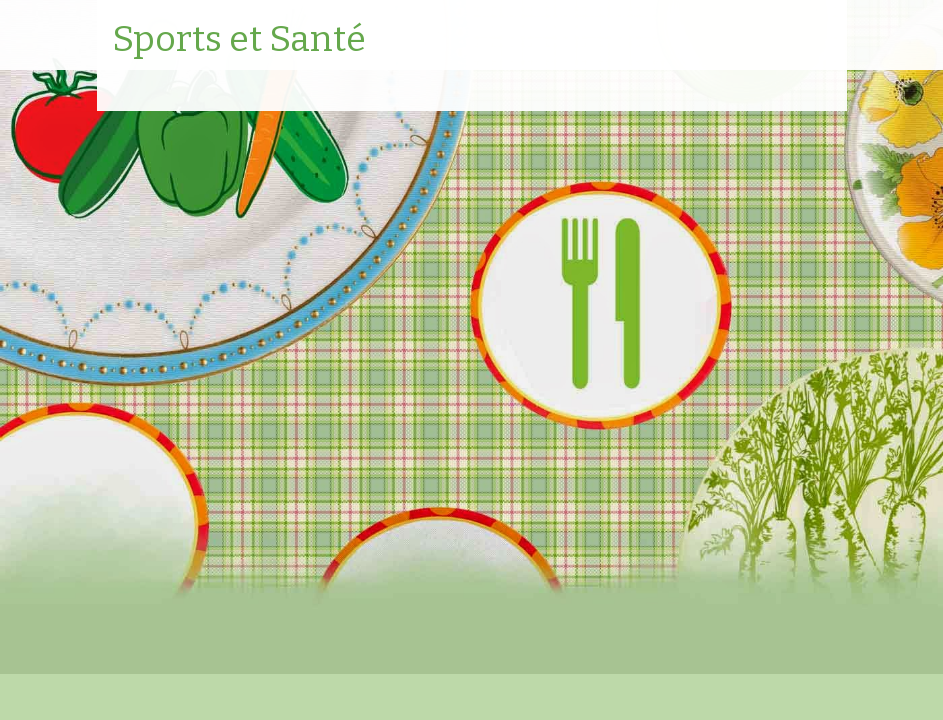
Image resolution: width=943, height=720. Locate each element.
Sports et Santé (239, 40)
